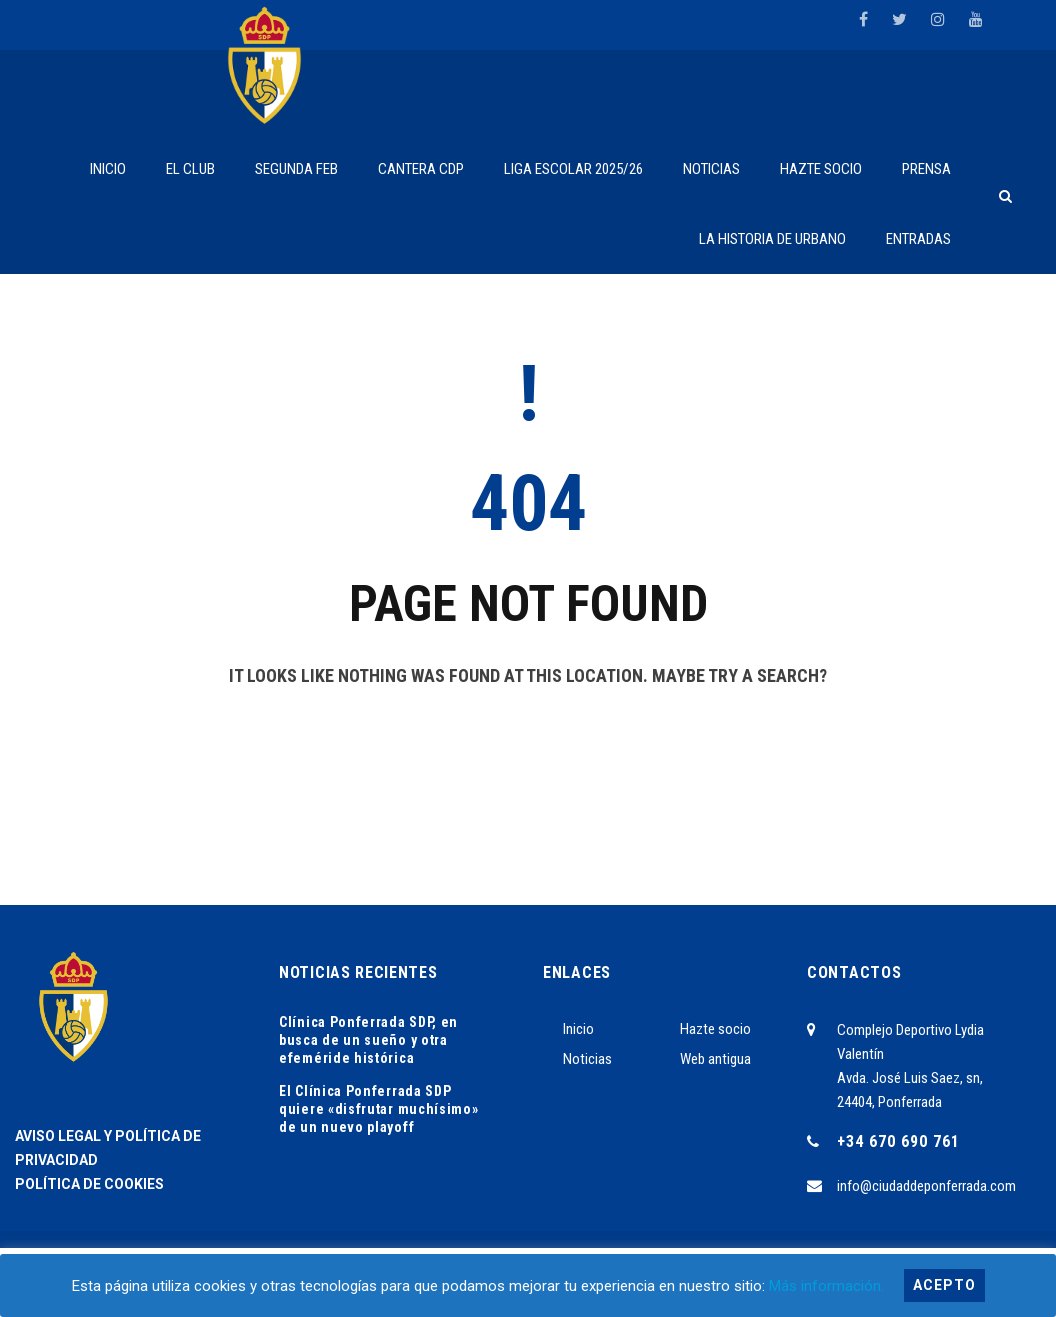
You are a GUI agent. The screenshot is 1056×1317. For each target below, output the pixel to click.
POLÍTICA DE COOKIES (89, 1184)
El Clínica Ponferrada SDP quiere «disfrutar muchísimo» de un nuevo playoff (379, 1109)
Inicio (578, 1029)
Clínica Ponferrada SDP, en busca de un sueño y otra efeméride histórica (368, 1040)
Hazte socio (715, 1029)
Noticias (587, 1059)
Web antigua (715, 1059)
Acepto (944, 1285)
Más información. (826, 1286)
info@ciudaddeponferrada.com (926, 1186)
